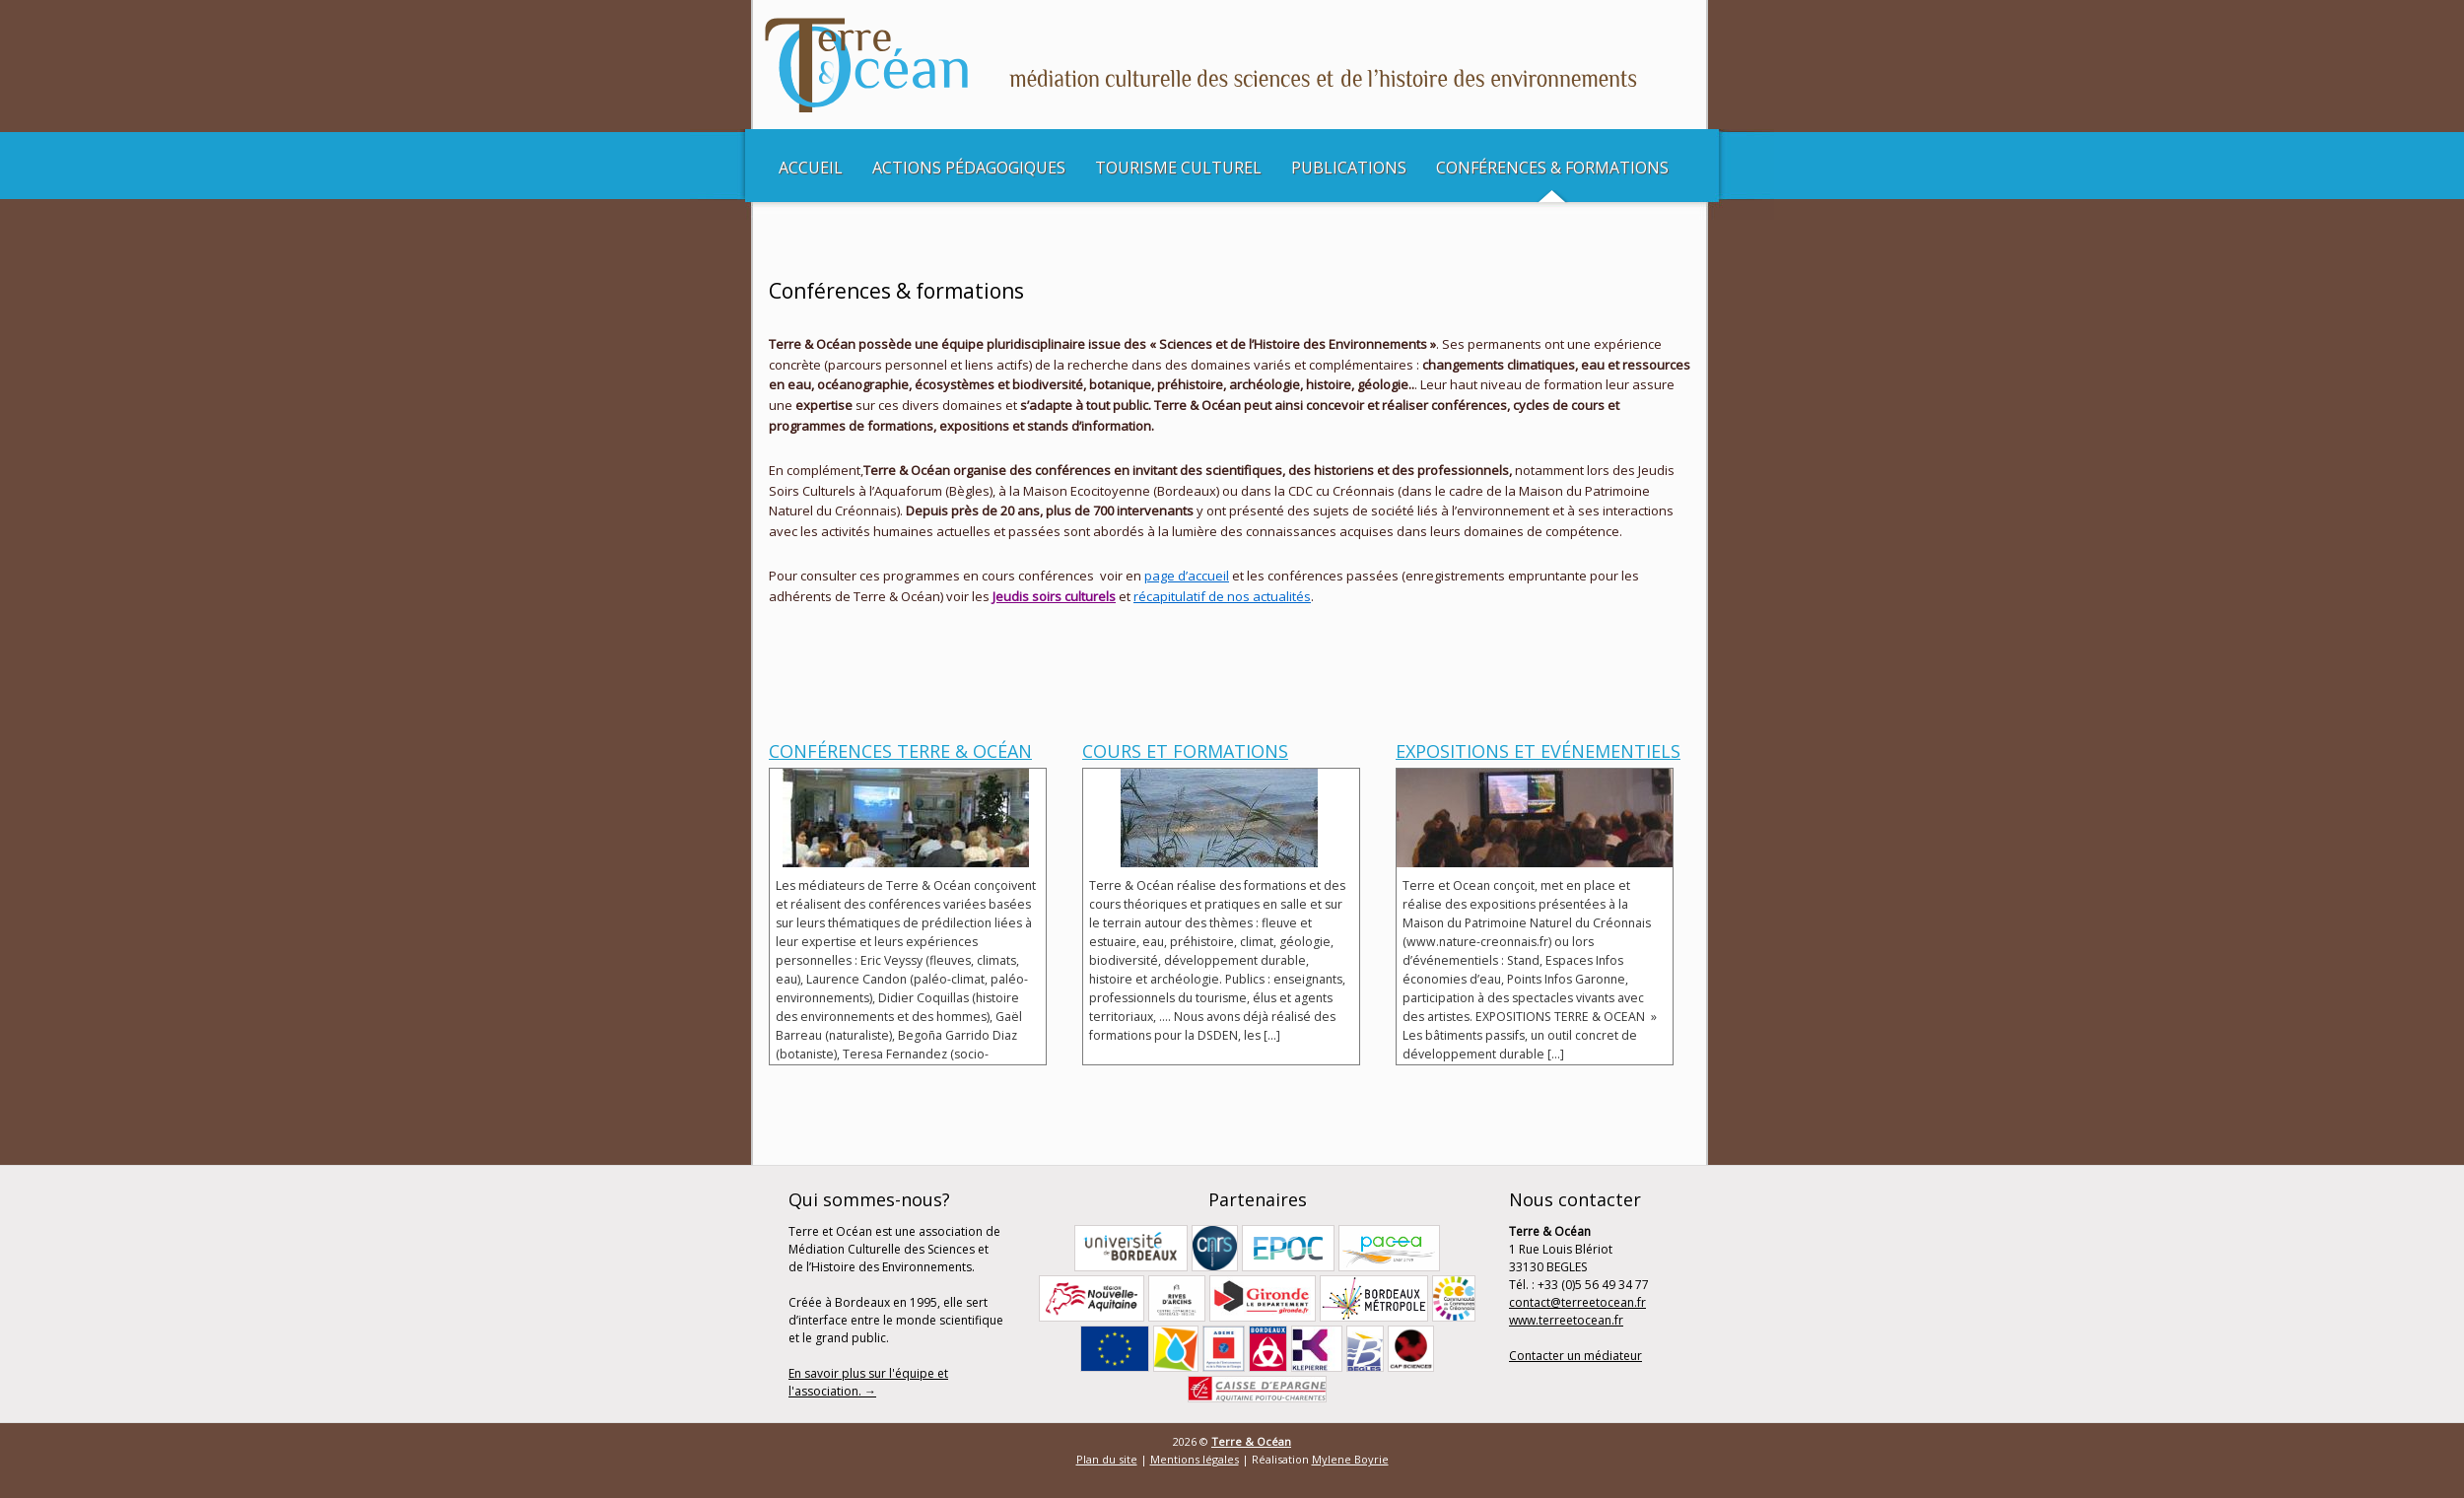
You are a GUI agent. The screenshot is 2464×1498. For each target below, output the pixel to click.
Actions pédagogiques (968, 167)
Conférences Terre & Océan (900, 751)
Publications (1348, 167)
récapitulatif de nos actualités (1222, 596)
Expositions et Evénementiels (1538, 751)
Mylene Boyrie (1350, 1459)
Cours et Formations (1185, 751)
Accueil (811, 167)
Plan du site (1106, 1459)
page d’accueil (1186, 575)
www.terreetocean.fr (1566, 1320)
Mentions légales (1194, 1459)
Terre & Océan (1251, 1441)
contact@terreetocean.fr (1577, 1302)
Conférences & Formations (1552, 167)
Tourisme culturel (1178, 167)
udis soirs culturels (1059, 596)
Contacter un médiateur (1575, 1355)
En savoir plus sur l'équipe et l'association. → (868, 1382)
